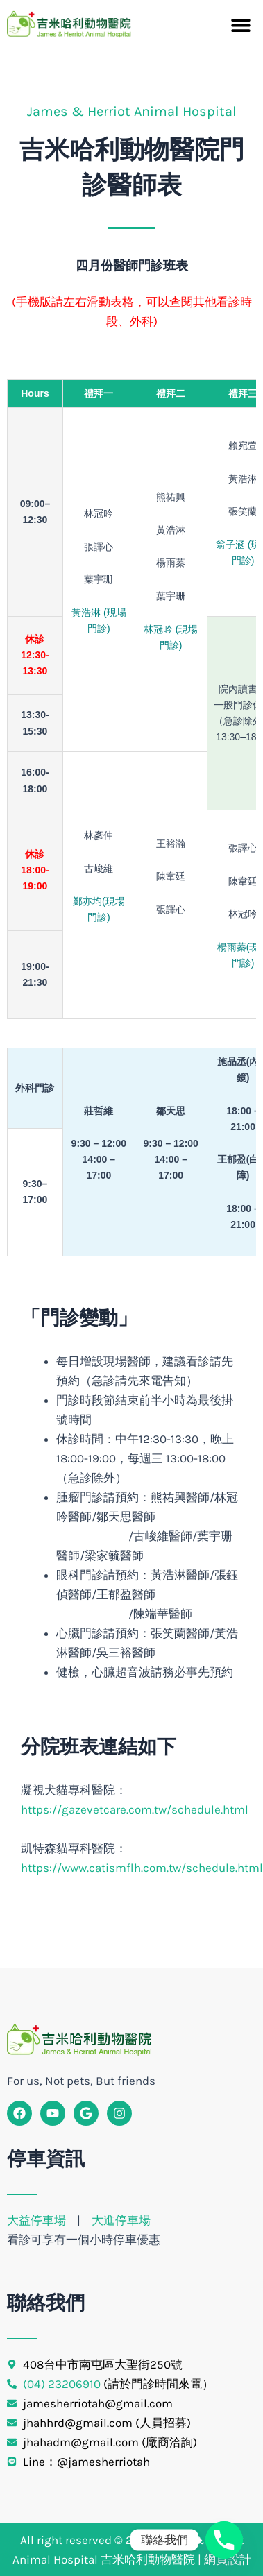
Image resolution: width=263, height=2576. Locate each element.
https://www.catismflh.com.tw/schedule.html (142, 1868)
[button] (240, 24)
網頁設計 (227, 2559)
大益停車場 (38, 2220)
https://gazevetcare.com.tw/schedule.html (134, 1809)
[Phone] (224, 2540)
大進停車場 (121, 2220)
